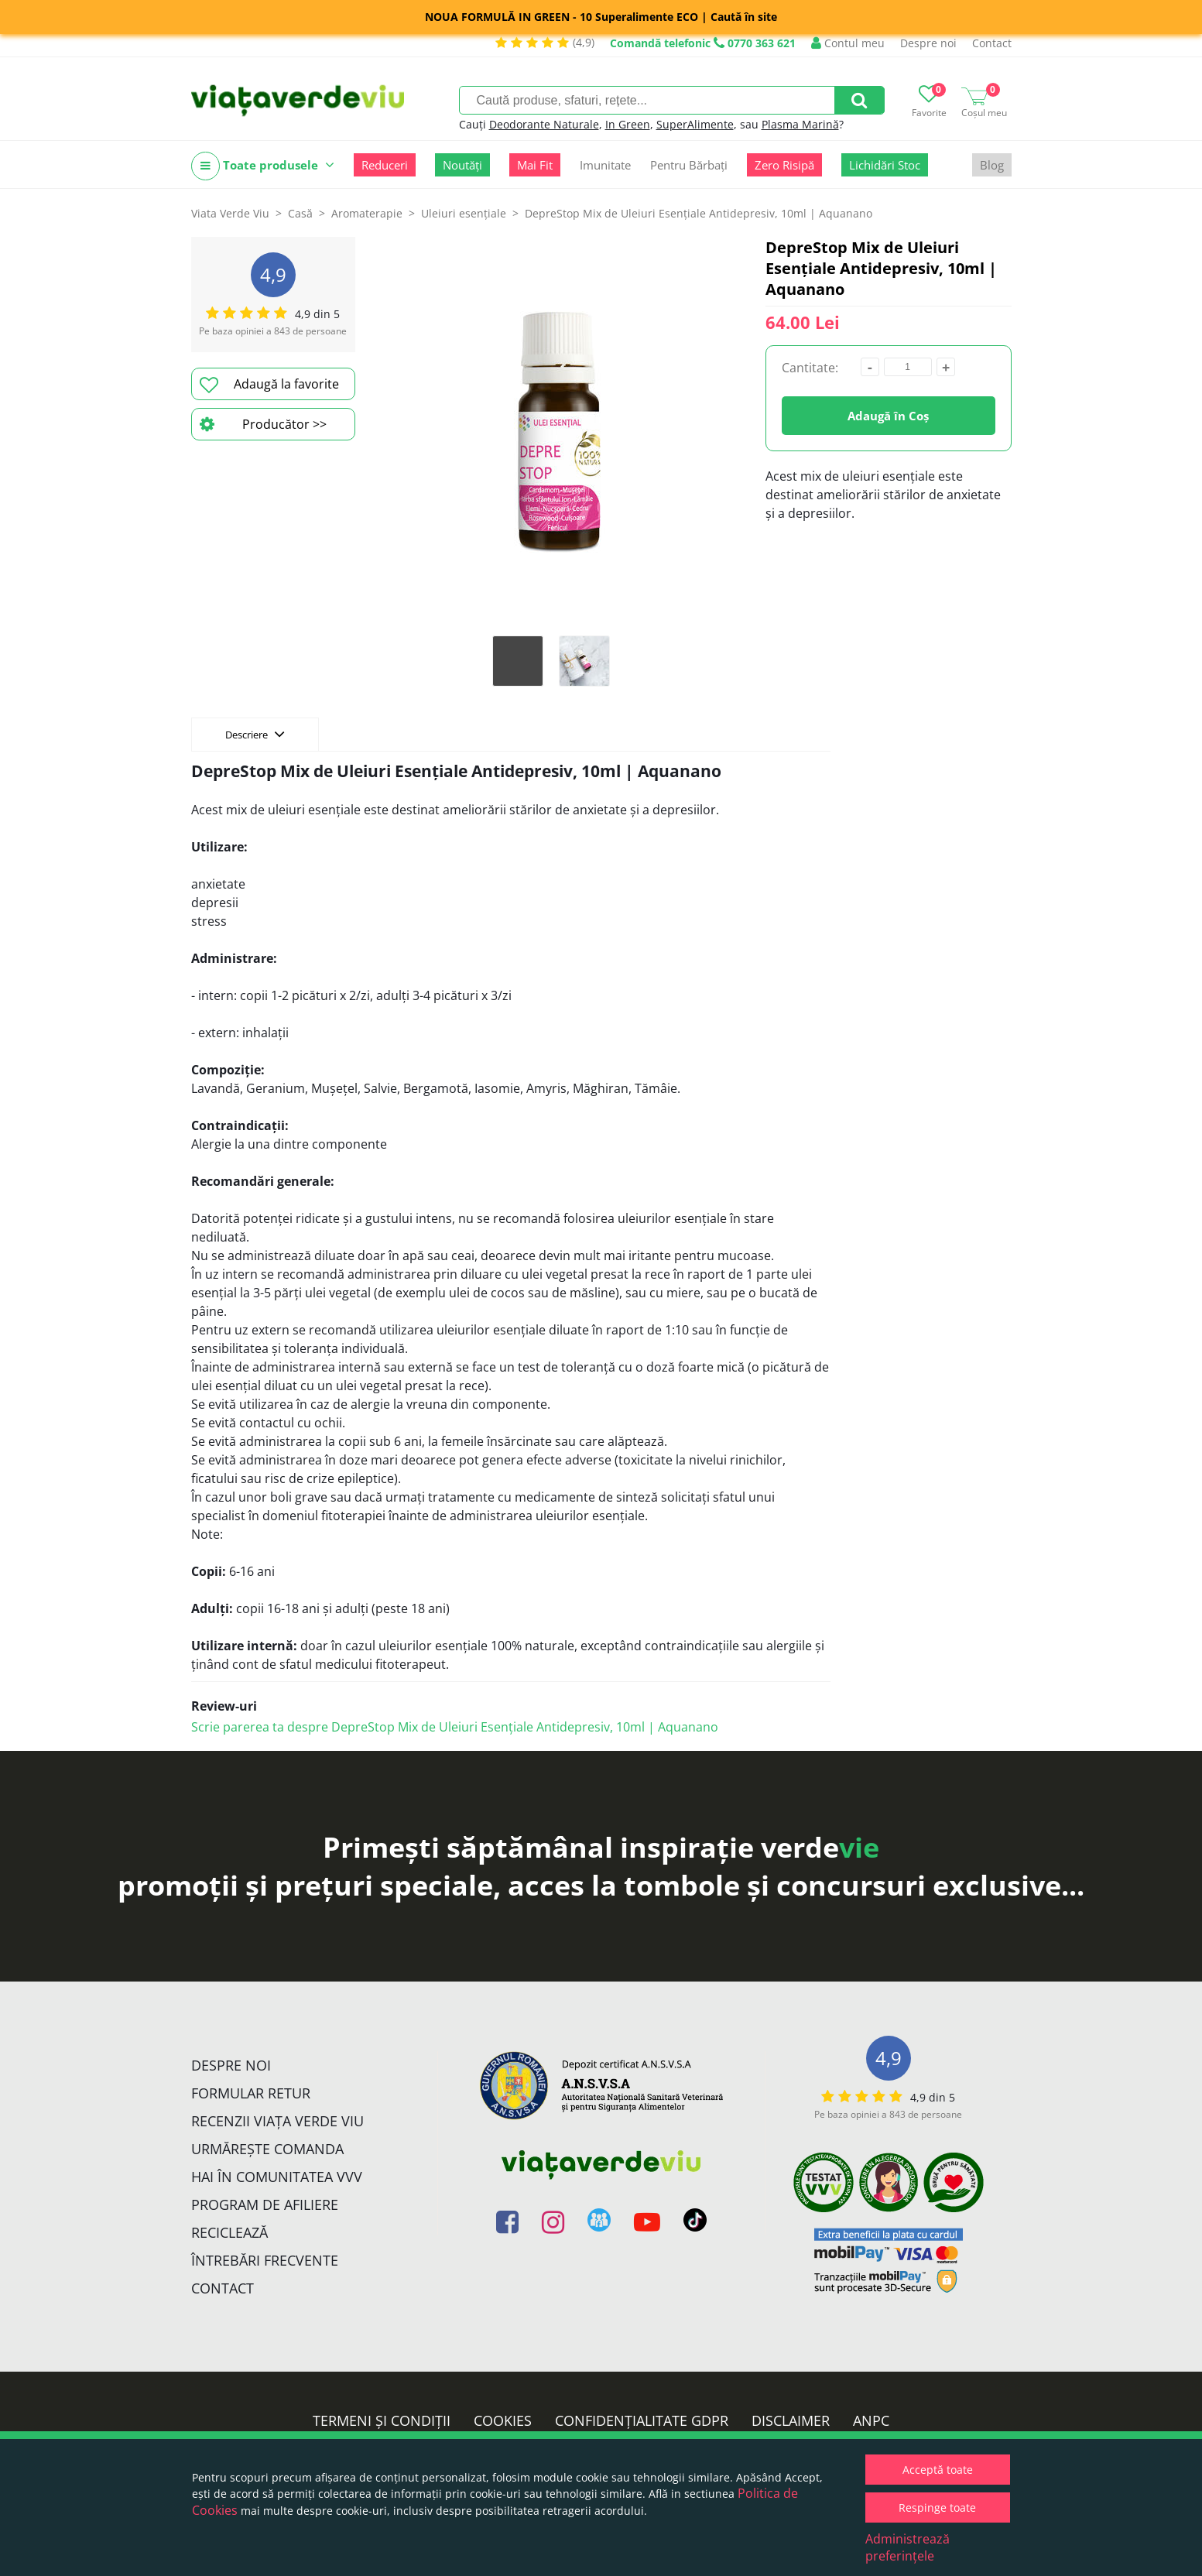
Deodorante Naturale (544, 124)
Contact (992, 43)
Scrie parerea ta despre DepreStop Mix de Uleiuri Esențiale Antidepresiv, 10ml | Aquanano (454, 1726)
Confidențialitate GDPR (641, 2420)
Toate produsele (262, 166)
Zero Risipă (784, 165)
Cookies (503, 2420)
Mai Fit (535, 165)
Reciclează (229, 2232)
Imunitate (605, 165)
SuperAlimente (695, 124)
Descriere (255, 733)
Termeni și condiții (381, 2420)
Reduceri (384, 165)
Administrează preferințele (907, 2547)
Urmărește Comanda (267, 2148)
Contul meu (848, 43)
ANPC (871, 2420)
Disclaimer (791, 2420)
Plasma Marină (800, 124)
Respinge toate (937, 2507)
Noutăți (462, 165)
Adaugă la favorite (269, 384)
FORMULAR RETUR (250, 2093)
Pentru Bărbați (689, 165)
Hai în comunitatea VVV (276, 2176)
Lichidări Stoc (884, 165)
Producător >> (263, 424)
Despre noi (928, 43)
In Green (627, 124)
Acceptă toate (937, 2469)
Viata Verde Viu (230, 213)
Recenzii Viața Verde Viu (277, 2121)
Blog (992, 165)
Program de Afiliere (264, 2204)
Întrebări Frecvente (264, 2260)
